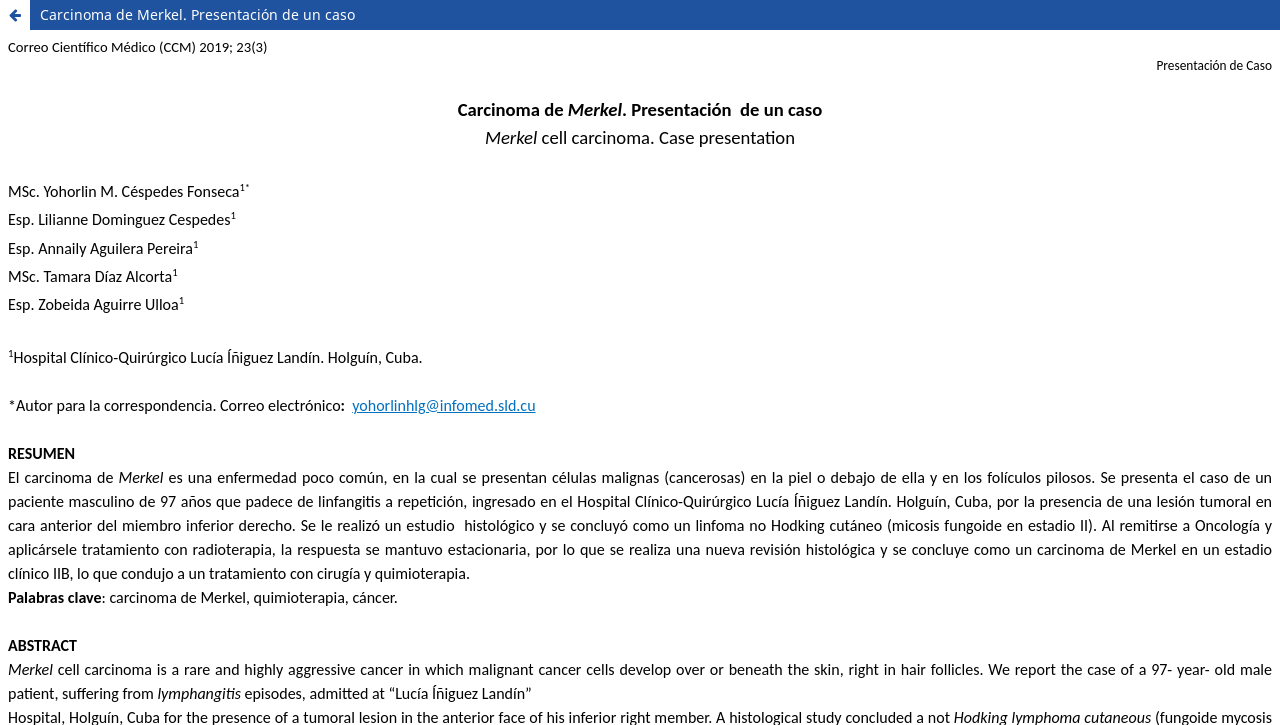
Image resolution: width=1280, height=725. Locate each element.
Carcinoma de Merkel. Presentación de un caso (197, 14)
